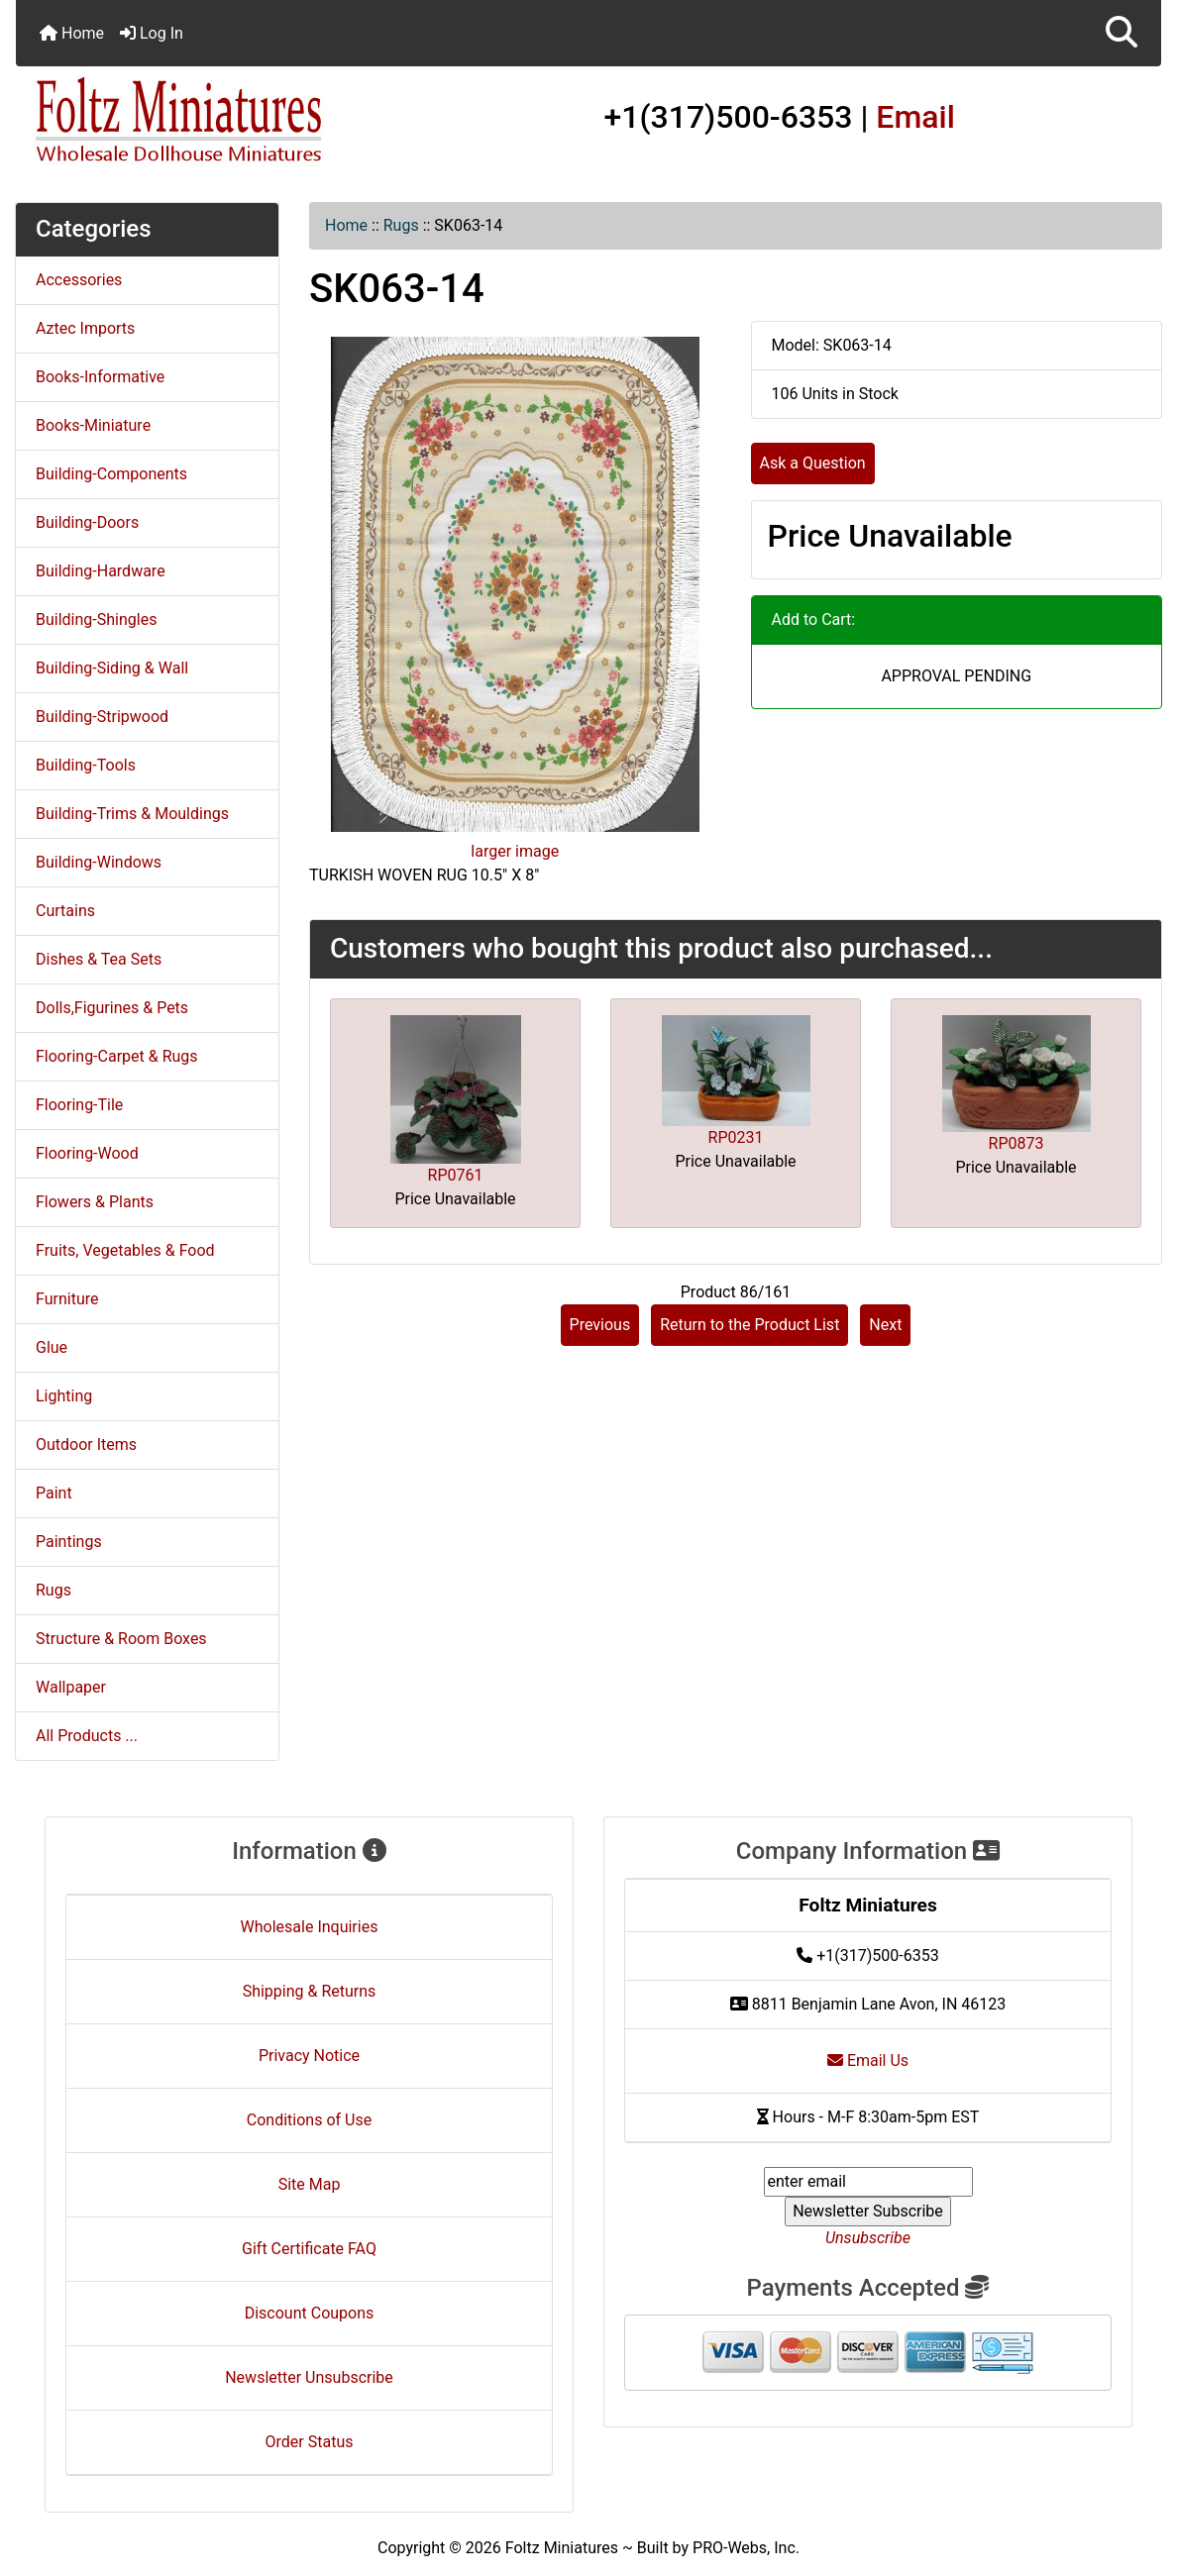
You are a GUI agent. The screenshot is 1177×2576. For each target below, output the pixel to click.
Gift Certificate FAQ (309, 2248)
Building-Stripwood (102, 716)
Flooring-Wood (87, 1153)
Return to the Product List (749, 1324)
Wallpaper (71, 1687)
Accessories (79, 279)
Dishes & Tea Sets (98, 959)
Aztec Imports (85, 328)
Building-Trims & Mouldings (132, 813)
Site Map (309, 2184)
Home (72, 33)
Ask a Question (813, 463)
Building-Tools (86, 765)
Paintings (69, 1541)
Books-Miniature (93, 425)
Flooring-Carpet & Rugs (117, 1056)
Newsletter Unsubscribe (309, 2377)
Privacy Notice (309, 2055)
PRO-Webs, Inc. (746, 2547)
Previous (600, 1324)
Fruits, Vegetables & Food (125, 1250)
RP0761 (455, 1175)
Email (915, 117)
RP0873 (1016, 1143)
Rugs (401, 225)
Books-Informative (100, 376)
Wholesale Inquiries (309, 1926)
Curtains (65, 910)
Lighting (64, 1396)
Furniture (67, 1298)
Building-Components (111, 473)
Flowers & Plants (95, 1201)
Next (885, 1324)
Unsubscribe (867, 2237)
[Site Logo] (206, 120)
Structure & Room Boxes (121, 1638)
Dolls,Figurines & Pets (112, 1007)
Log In (151, 33)
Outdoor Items (86, 1444)
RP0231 (736, 1137)
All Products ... (87, 1735)
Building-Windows (98, 862)
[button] (1121, 33)
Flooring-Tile (79, 1104)
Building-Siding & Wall (112, 668)
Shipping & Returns (309, 1991)
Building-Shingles (96, 619)
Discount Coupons (309, 2313)
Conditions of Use (309, 2120)
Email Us (868, 2060)
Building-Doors (87, 522)
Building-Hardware (100, 571)
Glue (51, 1347)
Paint (54, 1493)
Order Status (310, 2441)
